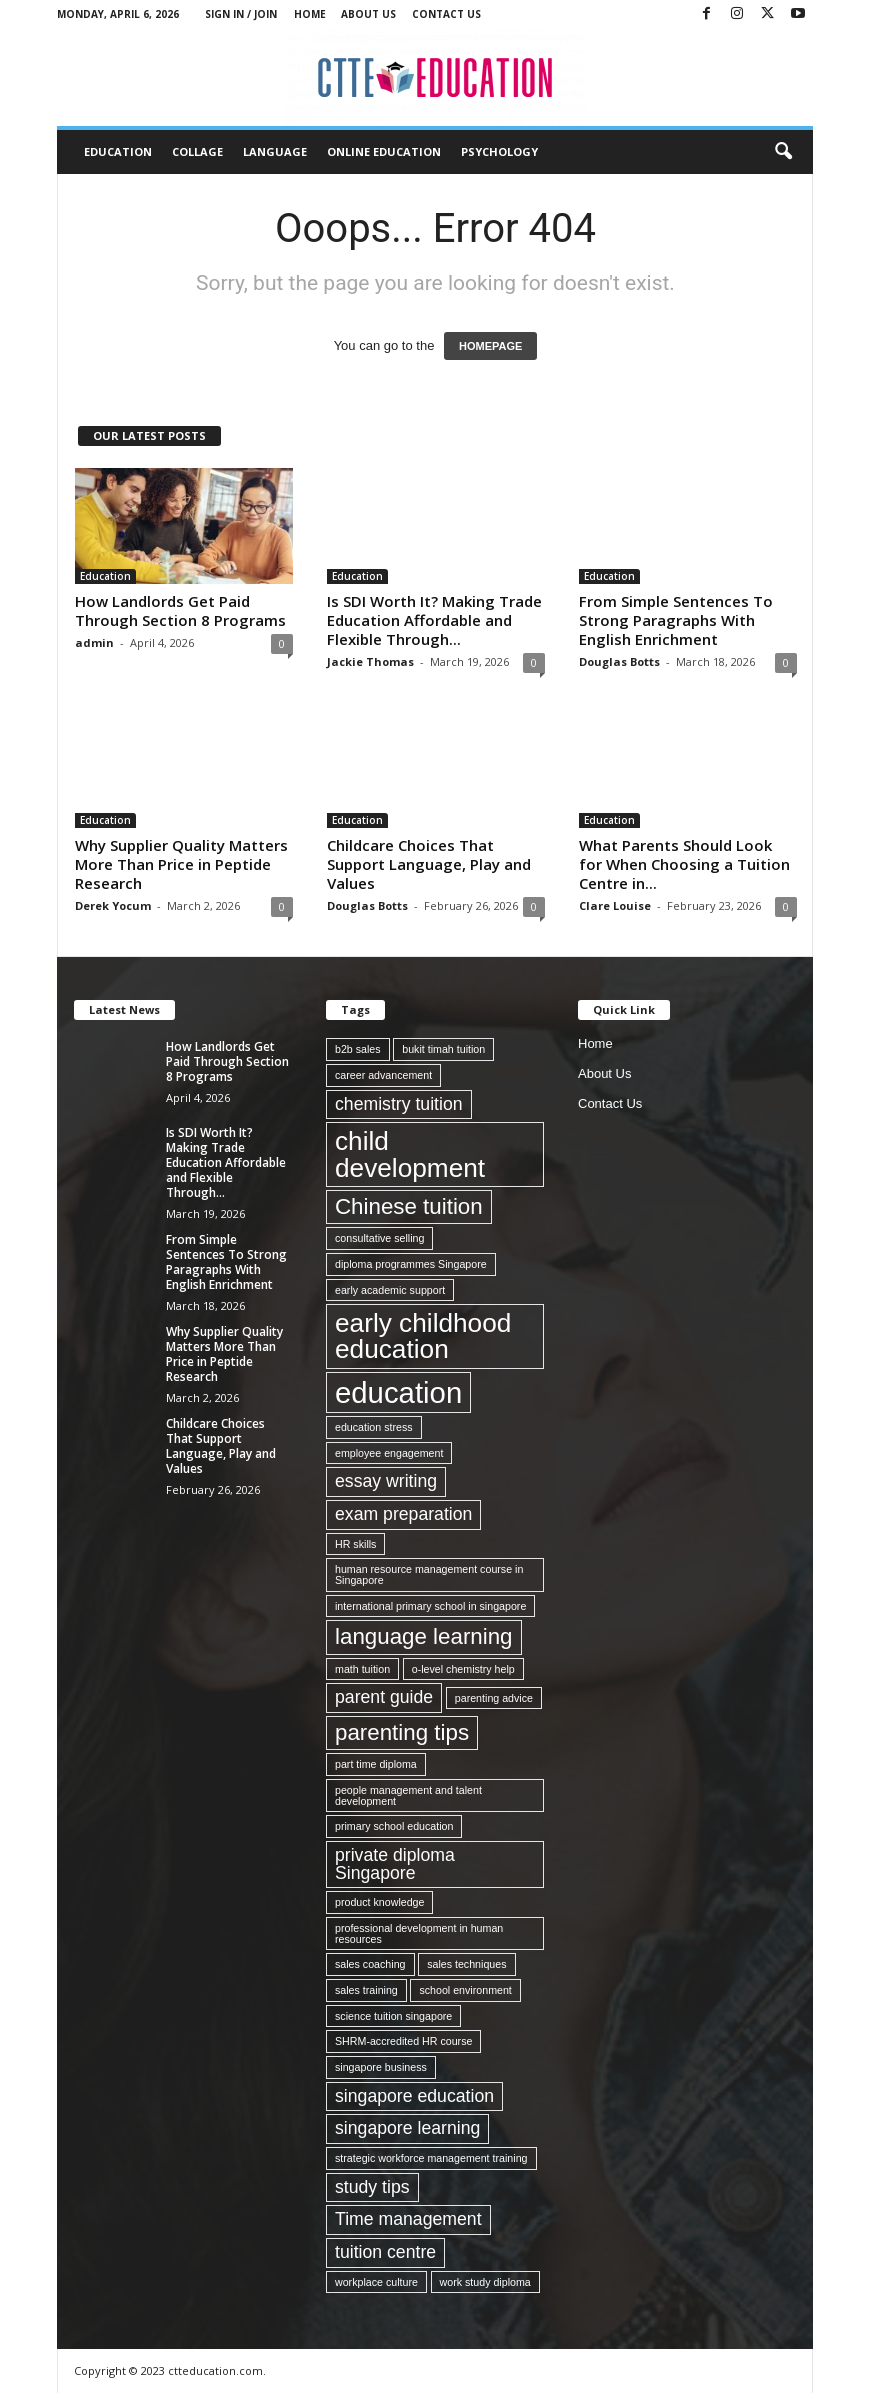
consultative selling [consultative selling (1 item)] (379, 1238)
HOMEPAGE (490, 346)
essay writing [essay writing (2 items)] (386, 1481)
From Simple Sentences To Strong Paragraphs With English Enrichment (676, 620)
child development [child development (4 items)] (410, 1154)
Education (118, 151)
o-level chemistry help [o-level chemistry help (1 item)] (463, 1669)
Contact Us (446, 14)
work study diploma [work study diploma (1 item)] (485, 2282)
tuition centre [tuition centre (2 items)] (385, 2252)
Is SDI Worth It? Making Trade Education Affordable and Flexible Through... (434, 620)
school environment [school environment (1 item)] (465, 1990)
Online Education (384, 151)
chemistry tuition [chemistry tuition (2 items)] (399, 1104)
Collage (197, 151)
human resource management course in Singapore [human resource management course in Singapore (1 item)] (429, 1574)
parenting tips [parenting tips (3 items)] (402, 1732)
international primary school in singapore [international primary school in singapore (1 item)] (430, 1606)
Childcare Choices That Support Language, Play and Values (429, 864)
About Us (368, 14)
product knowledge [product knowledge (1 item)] (379, 1902)
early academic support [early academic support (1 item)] (390, 1290)
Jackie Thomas (370, 661)
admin (94, 642)
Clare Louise (615, 905)
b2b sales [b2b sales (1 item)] (358, 1049)
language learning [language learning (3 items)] (424, 1636)
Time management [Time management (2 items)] (408, 2219)
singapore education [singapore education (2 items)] (414, 2096)
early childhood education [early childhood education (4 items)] (423, 1336)
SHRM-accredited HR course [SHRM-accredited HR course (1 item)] (403, 2041)
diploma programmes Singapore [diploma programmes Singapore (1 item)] (411, 1264)
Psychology (499, 151)
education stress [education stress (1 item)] (374, 1427)
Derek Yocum (113, 905)
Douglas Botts (619, 661)
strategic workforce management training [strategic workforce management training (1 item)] (431, 2158)
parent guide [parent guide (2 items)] (384, 1697)
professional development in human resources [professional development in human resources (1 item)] (419, 1933)
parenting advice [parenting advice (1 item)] (494, 1698)
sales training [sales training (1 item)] (366, 1990)
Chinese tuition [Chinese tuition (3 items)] (409, 1206)
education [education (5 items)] (398, 1392)
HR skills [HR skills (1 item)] (355, 1544)
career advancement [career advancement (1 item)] (383, 1075)
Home (310, 14)
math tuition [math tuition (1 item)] (362, 1669)
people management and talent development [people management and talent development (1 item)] (408, 1795)
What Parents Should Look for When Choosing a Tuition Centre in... (684, 864)
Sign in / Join (241, 14)
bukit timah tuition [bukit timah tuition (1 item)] (443, 1049)
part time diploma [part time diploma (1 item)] (376, 1764)
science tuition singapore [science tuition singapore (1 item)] (393, 2016)
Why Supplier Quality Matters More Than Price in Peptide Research (181, 864)
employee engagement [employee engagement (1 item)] (389, 1453)
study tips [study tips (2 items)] (372, 2187)
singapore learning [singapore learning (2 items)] (407, 2128)
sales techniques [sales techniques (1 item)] (466, 1964)
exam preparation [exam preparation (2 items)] (403, 1514)
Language (275, 151)
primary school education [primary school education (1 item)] (394, 1826)
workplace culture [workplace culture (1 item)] (376, 2282)
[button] (783, 152)
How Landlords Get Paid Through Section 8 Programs (180, 610)
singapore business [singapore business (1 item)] (381, 2067)
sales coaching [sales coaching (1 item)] (370, 1964)
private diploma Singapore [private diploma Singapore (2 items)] (395, 1864)
